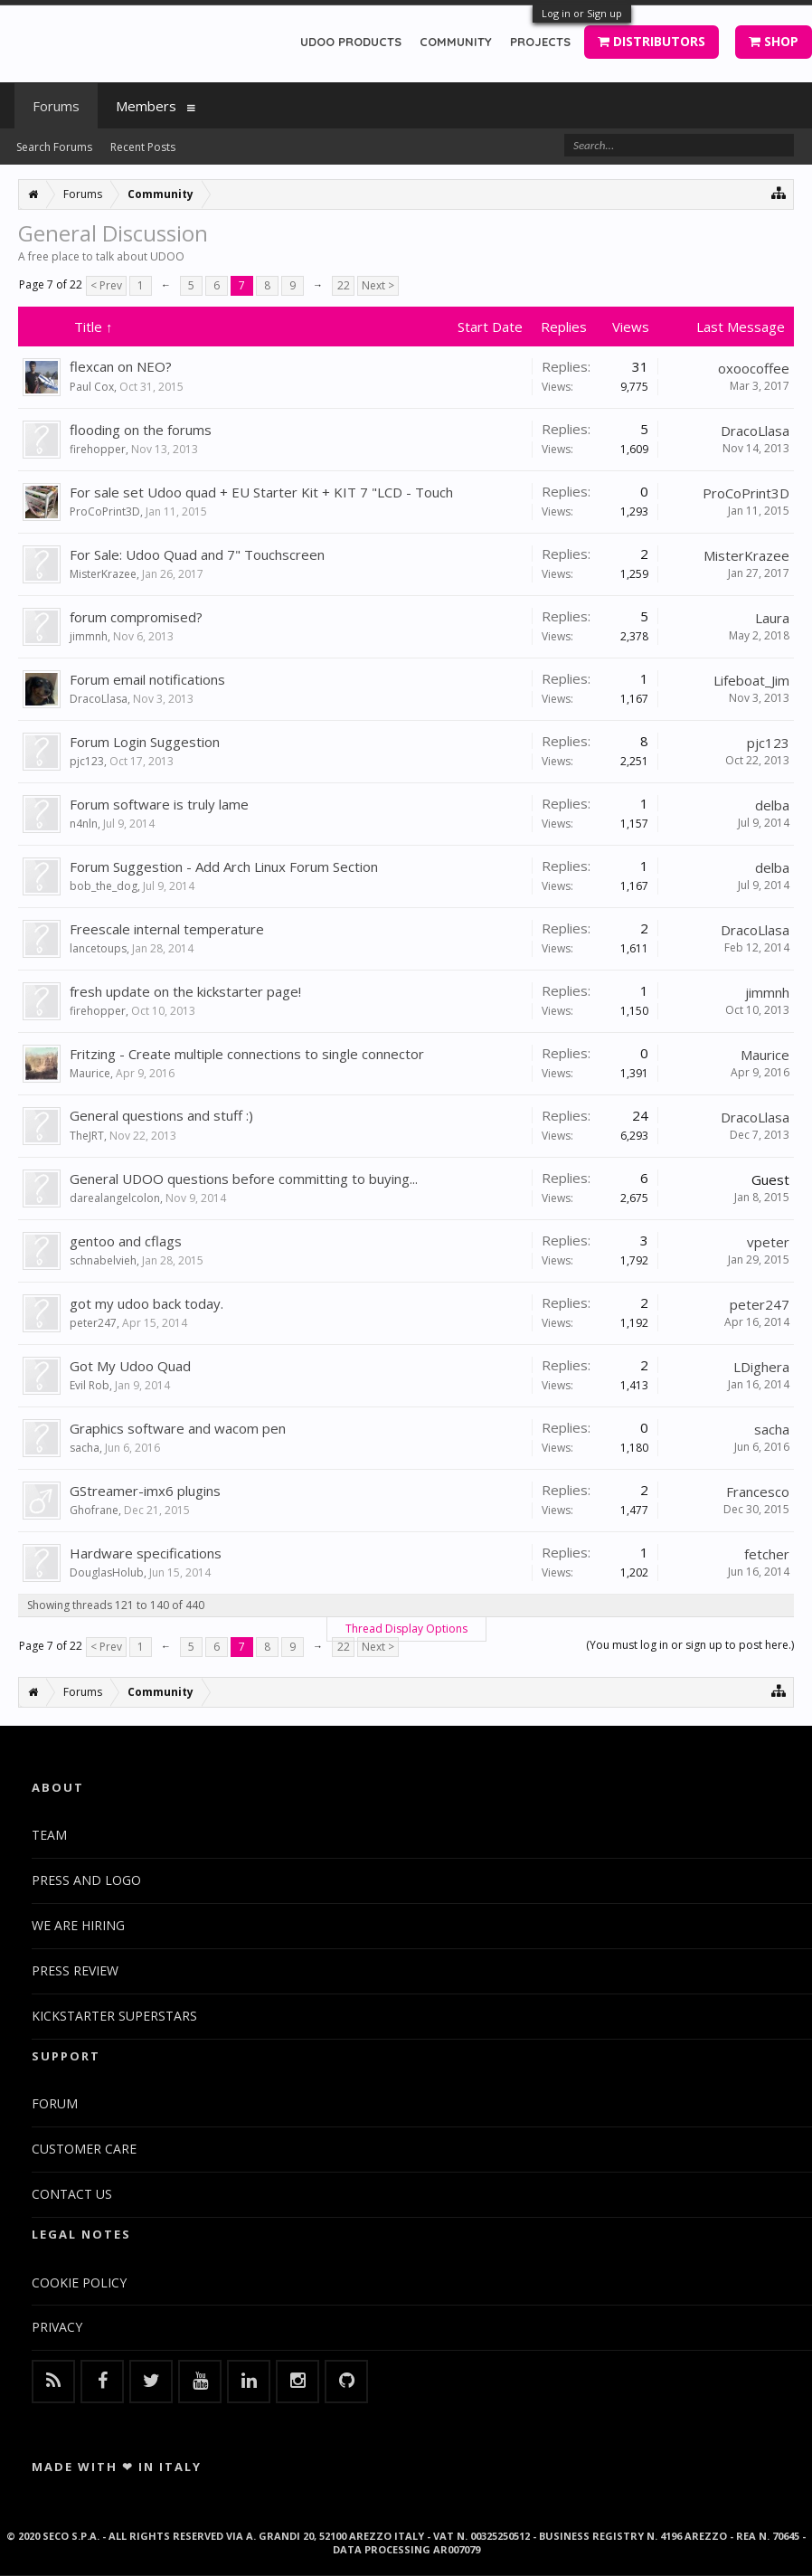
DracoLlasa (755, 430)
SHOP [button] (773, 41)
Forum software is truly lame (159, 804)
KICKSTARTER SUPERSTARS (114, 2015)
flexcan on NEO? (121, 366)
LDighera (761, 1367)
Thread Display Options (406, 1628)
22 (343, 285)
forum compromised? (136, 617)
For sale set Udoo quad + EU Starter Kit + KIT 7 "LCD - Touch (261, 492)
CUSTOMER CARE (84, 2148)
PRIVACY (57, 2326)
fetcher (766, 1554)
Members (146, 106)
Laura (772, 618)
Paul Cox (92, 386)
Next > (378, 285)
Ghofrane (94, 1510)
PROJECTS (540, 41)
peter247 (93, 1323)
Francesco (757, 1491)
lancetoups (98, 948)
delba (772, 805)
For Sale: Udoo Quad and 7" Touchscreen (197, 554)
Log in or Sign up (582, 13)
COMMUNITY (456, 41)
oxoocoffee (753, 368)
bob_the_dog (103, 886)
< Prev (106, 285)
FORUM (55, 2103)
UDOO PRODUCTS (350, 41)
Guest (770, 1179)
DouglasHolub (107, 1572)
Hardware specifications (146, 1553)
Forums (56, 106)
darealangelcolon (115, 1198)
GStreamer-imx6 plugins (145, 1491)
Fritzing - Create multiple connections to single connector (247, 1054)
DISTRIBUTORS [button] (651, 41)
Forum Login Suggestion (145, 742)
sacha (84, 1447)
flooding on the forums (141, 430)
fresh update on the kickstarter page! (185, 991)
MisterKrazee (103, 574)
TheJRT (87, 1135)
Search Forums (54, 147)
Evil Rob (89, 1385)
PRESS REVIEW (75, 1970)
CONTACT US (72, 2193)
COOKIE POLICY (79, 2282)
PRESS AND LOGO (86, 1880)
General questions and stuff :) (161, 1115)
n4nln (84, 823)
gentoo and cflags (126, 1241)
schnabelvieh (103, 1260)
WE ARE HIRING (78, 1925)
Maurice (90, 1073)
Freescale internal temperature (167, 929)
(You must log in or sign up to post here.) (690, 1645)
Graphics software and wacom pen (178, 1428)
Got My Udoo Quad (130, 1366)
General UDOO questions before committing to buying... (244, 1179)
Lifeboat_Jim (751, 680)
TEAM (49, 1834)
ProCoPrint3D (105, 511)
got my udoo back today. (146, 1303)
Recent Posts (142, 147)
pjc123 (87, 761)
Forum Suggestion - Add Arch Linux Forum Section (224, 866)
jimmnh (89, 636)
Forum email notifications (147, 679)
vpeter (768, 1242)
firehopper (98, 449)
